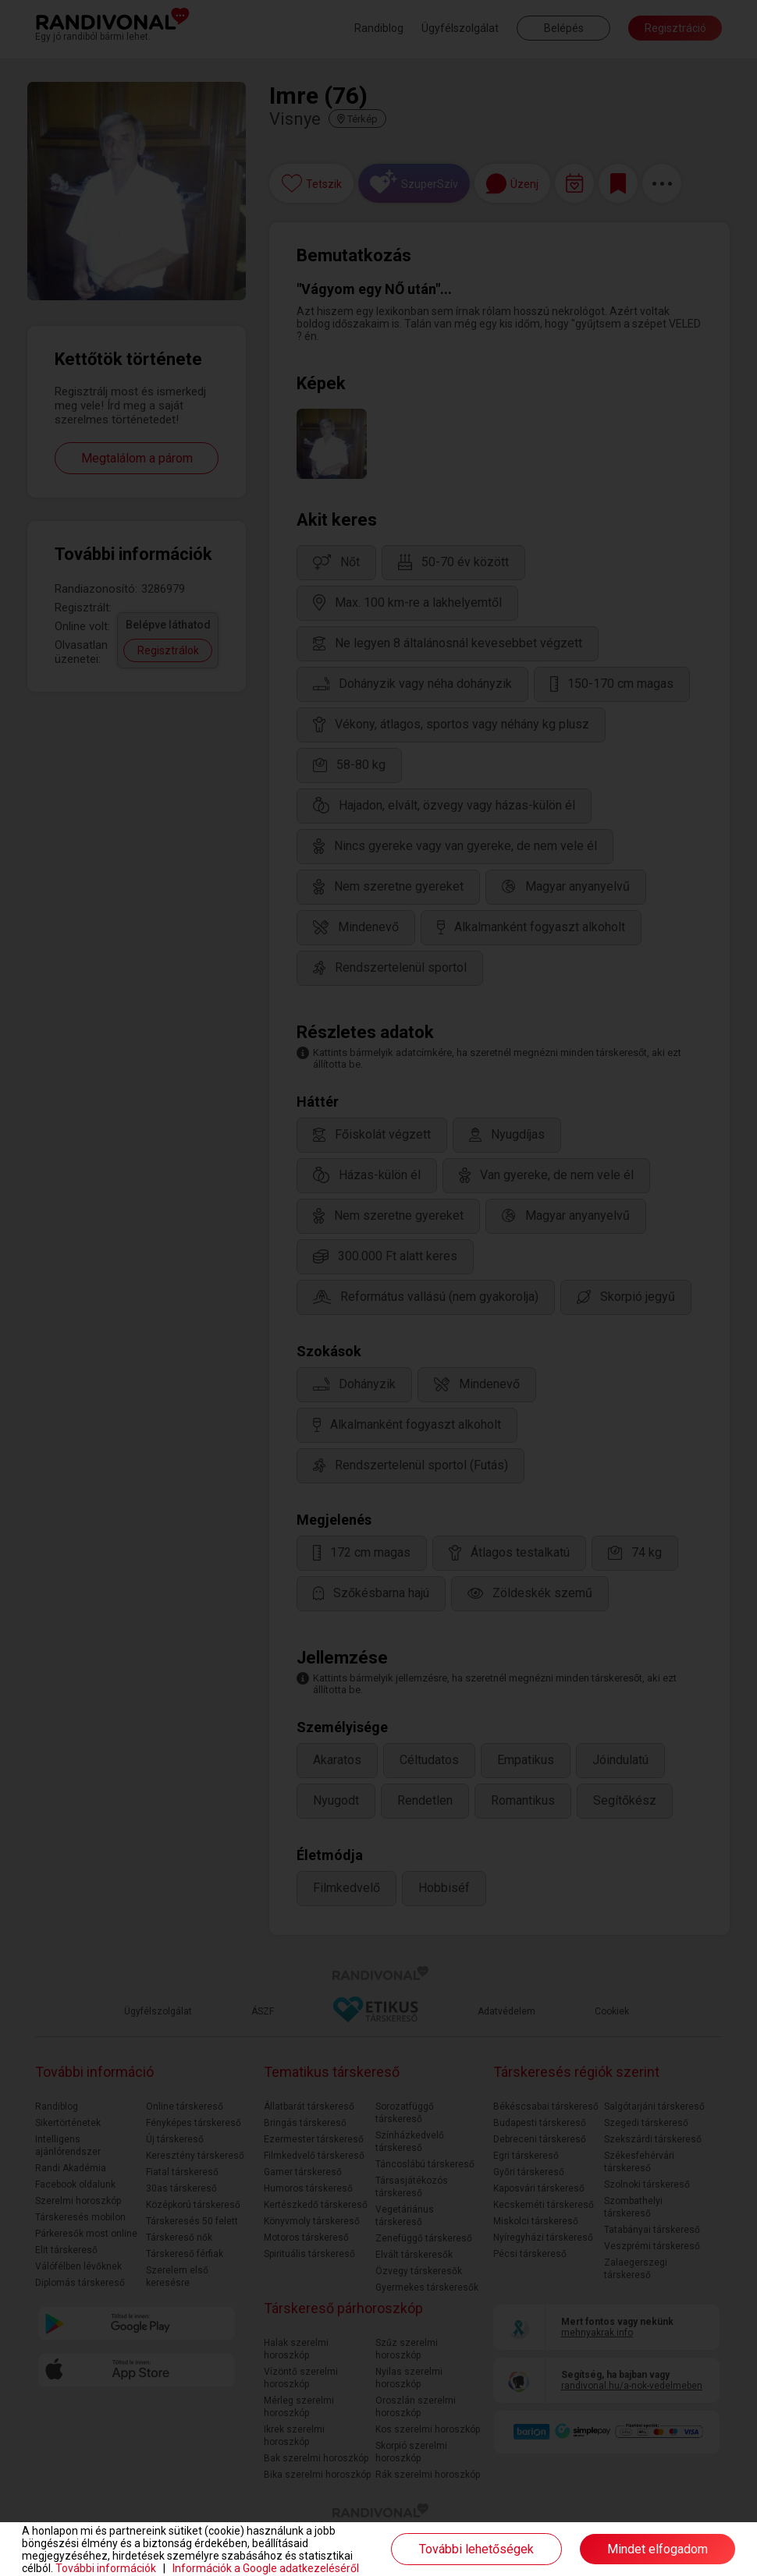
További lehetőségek (476, 2549)
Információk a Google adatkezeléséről (265, 2568)
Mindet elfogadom (657, 2549)
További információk (105, 2568)
